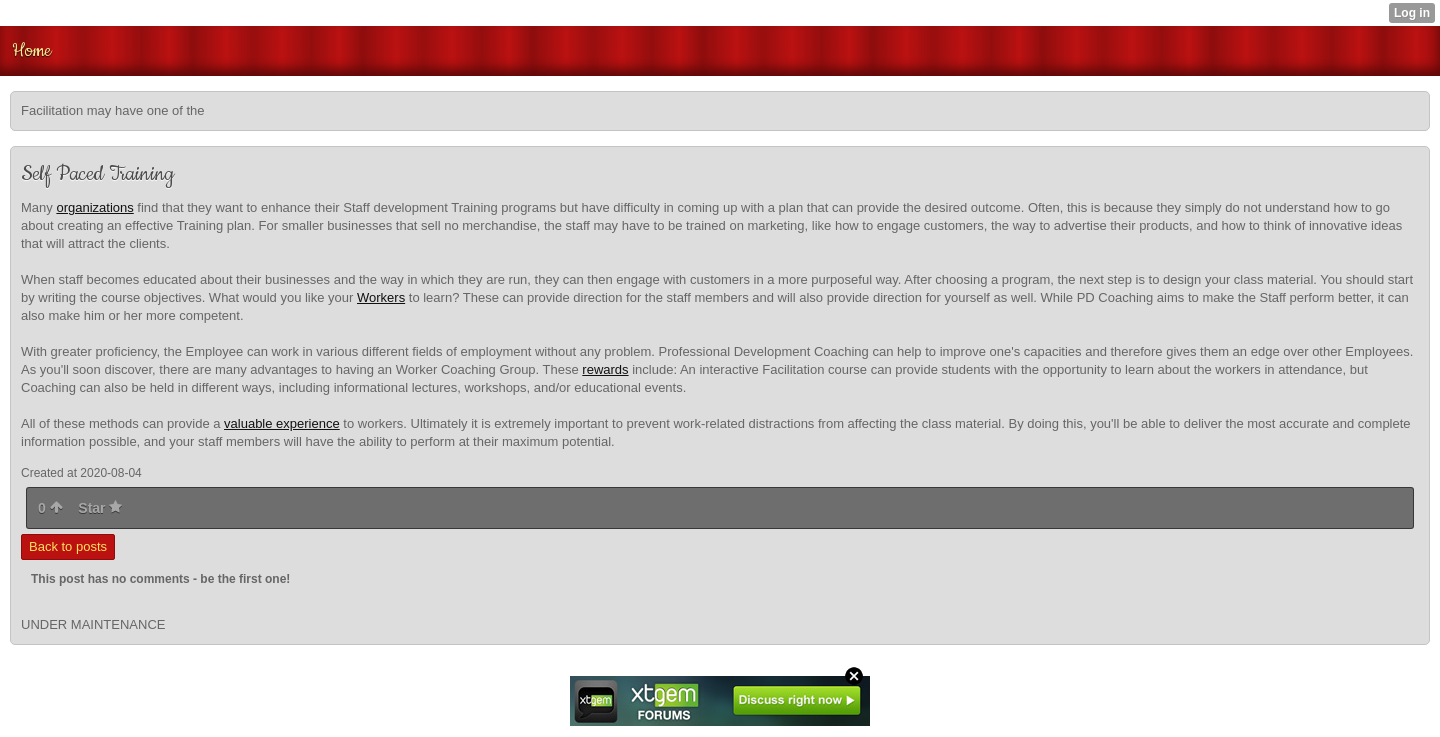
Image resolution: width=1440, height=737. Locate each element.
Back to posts (68, 546)
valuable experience (282, 423)
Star (100, 508)
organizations (94, 207)
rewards (605, 369)
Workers (381, 297)
